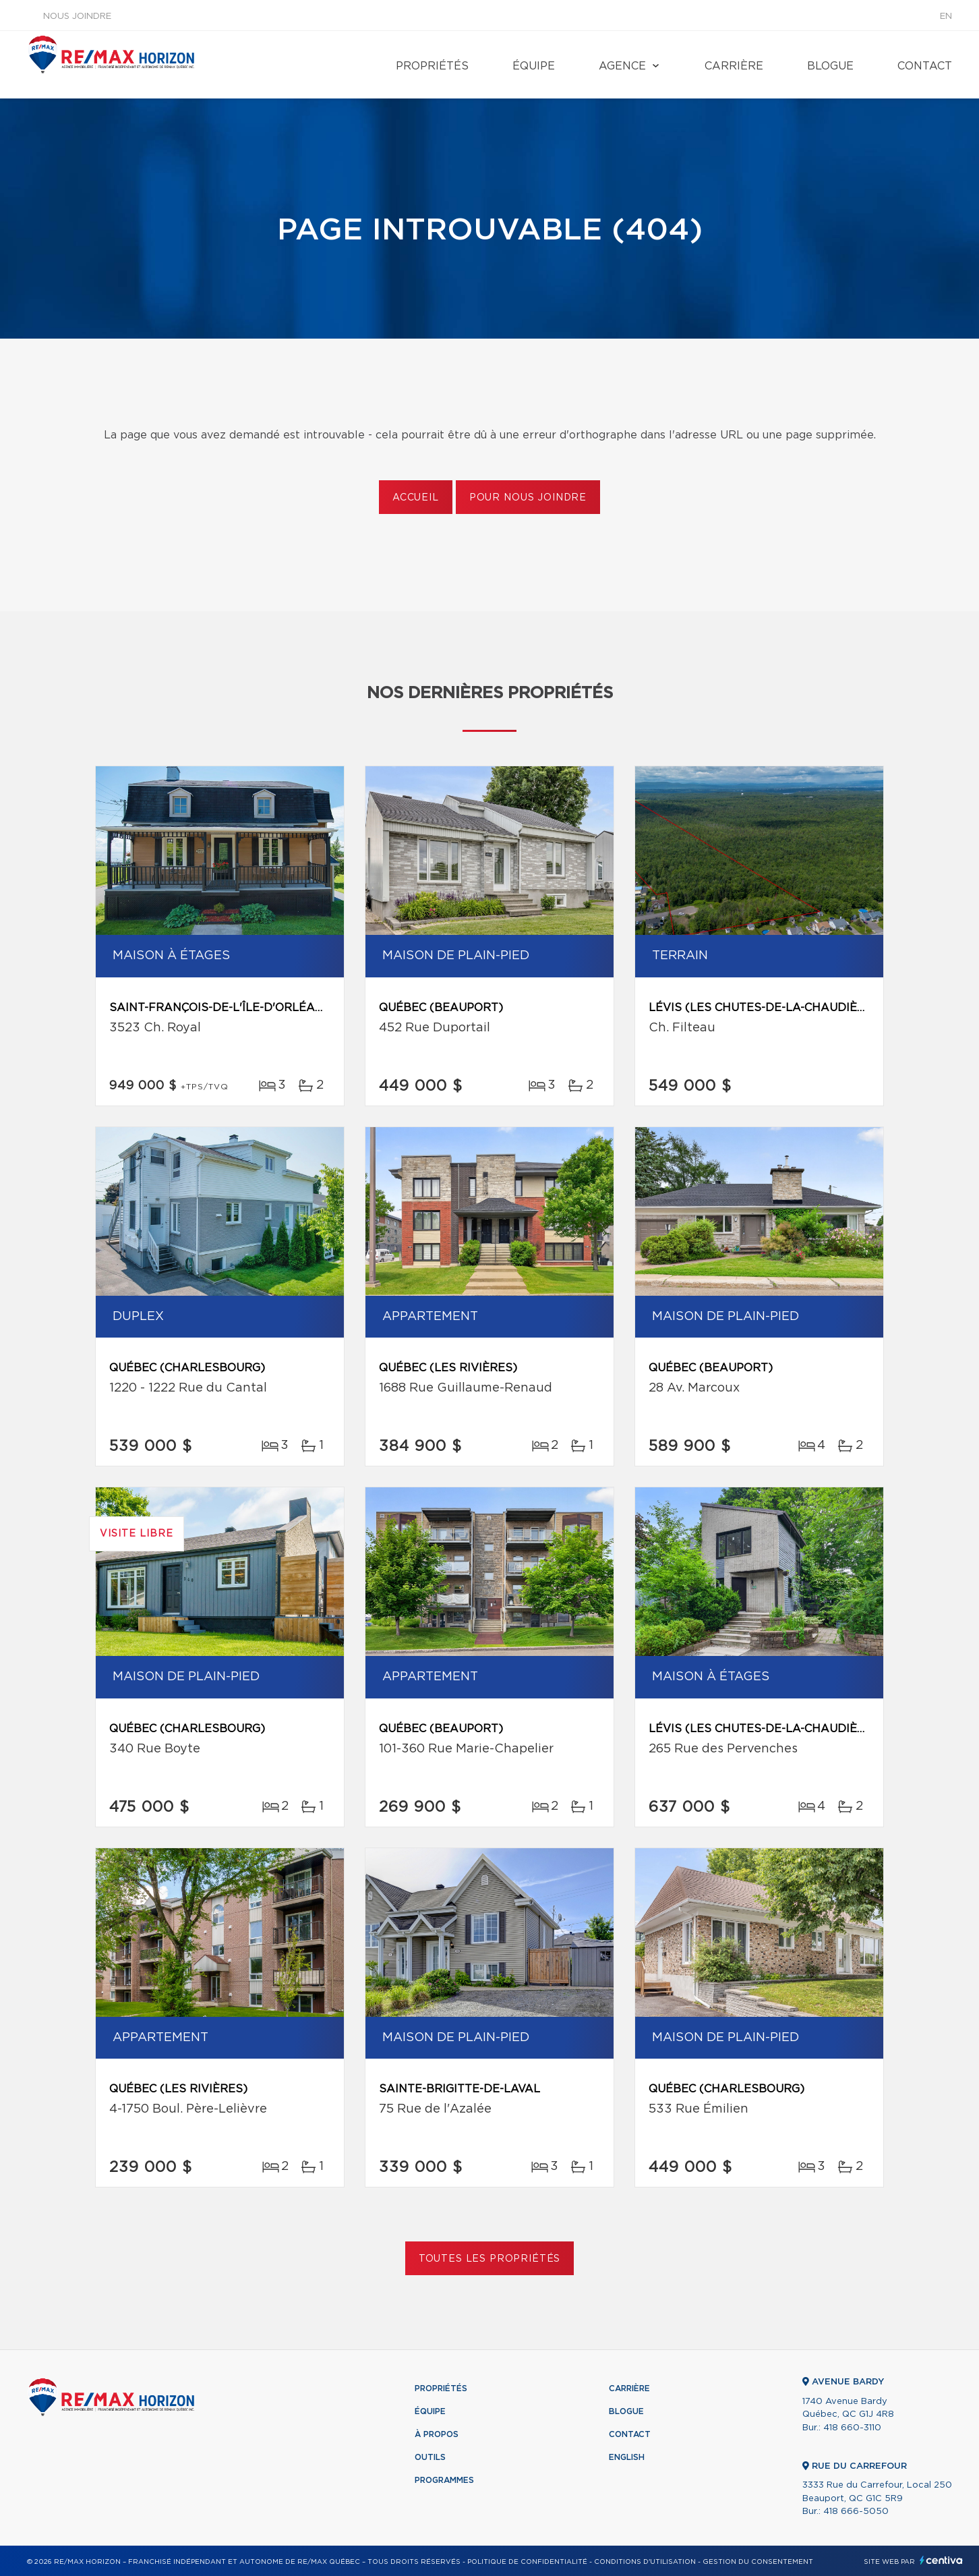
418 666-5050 (856, 2511)
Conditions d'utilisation (645, 2561)
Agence (622, 66)
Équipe (533, 66)
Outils (430, 2457)
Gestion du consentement (758, 2561)
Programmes (444, 2480)
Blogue (830, 66)
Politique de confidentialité (527, 2561)
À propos (436, 2434)
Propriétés (432, 66)
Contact (924, 66)
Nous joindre (77, 16)
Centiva (941, 2560)
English (627, 2457)
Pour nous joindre (528, 498)
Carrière (734, 66)
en (946, 16)
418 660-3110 (852, 2428)
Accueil (415, 498)
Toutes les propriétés (490, 2259)
